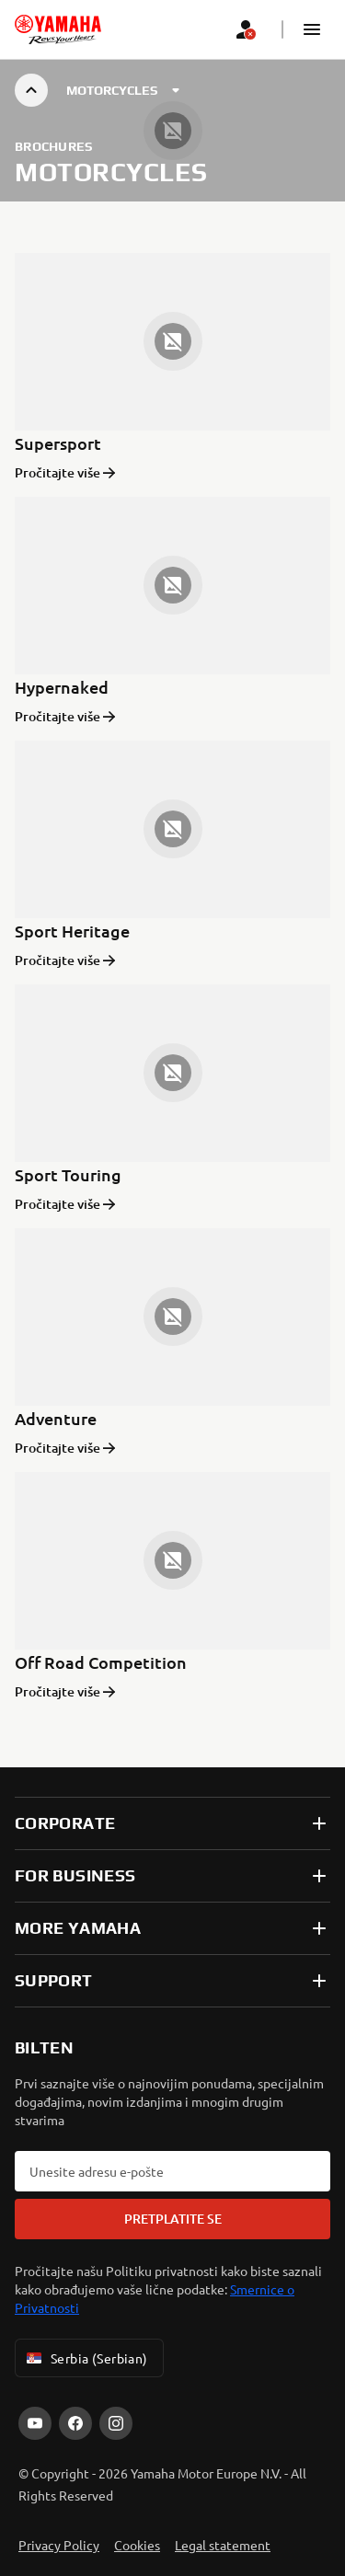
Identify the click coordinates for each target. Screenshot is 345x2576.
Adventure (56, 1418)
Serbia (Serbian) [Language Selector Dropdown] (85, 2358)
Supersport (58, 443)
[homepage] (58, 29)
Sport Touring (68, 1174)
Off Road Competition (101, 1662)
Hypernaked (62, 686)
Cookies (137, 2544)
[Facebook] (75, 2423)
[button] (311, 29)
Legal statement (222, 2544)
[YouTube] (35, 2423)
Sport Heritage (72, 930)
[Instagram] (115, 2423)
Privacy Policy (58, 2544)
